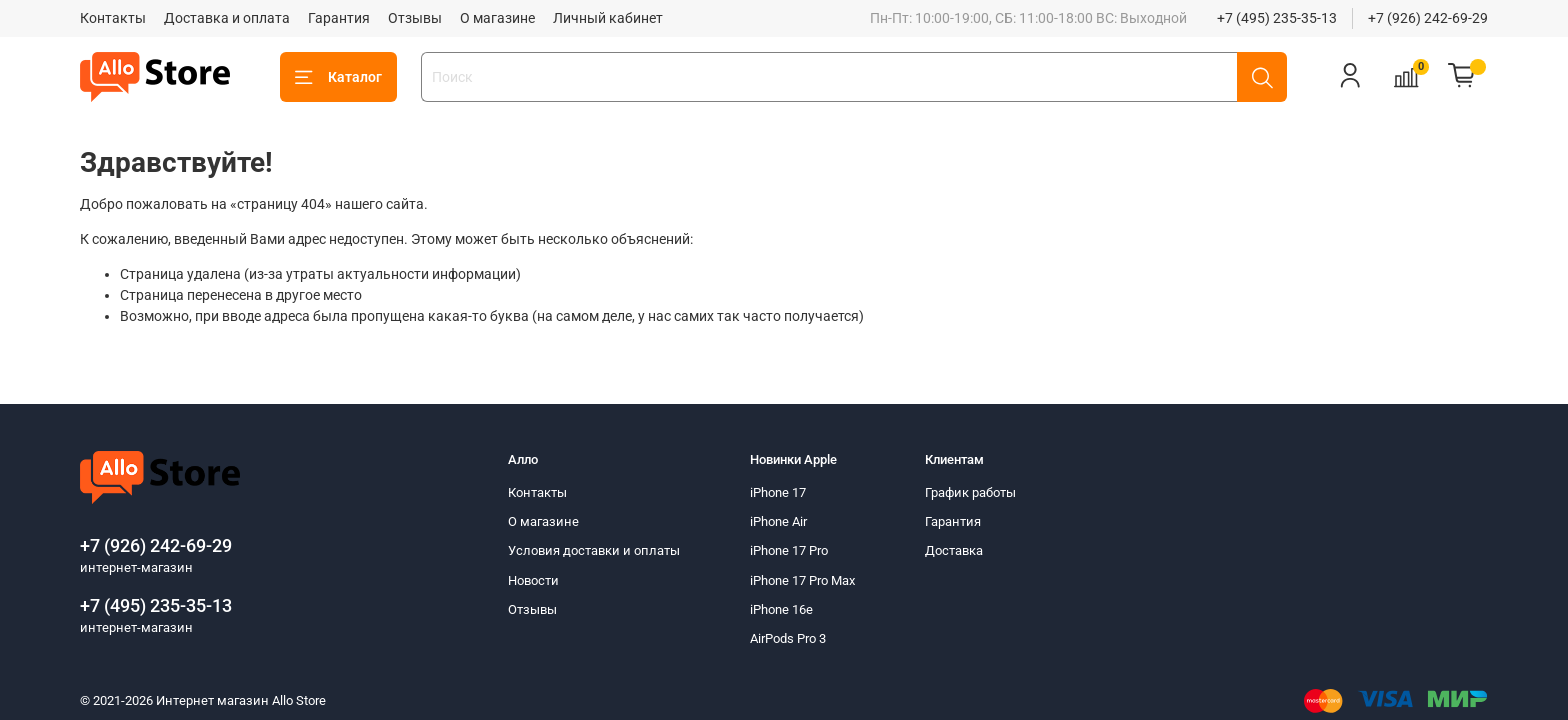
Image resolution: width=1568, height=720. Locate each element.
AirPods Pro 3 (788, 638)
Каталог (338, 78)
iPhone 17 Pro (789, 550)
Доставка (954, 550)
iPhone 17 (778, 492)
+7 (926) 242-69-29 (1428, 18)
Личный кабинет (608, 18)
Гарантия (339, 18)
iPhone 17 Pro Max (802, 580)
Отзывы (415, 18)
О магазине (497, 18)
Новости (533, 580)
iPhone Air (778, 521)
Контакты (113, 18)
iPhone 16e (781, 609)
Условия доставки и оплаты (594, 550)
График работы (970, 492)
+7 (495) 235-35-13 (1277, 18)
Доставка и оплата (227, 18)
